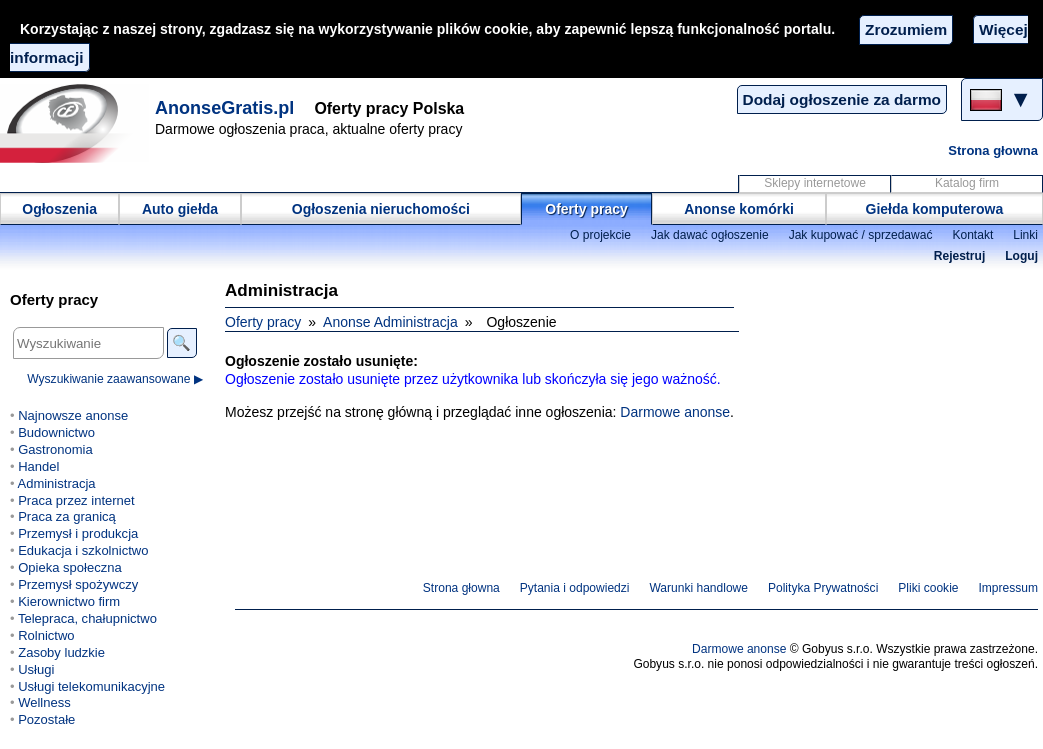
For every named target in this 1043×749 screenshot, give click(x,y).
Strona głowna (993, 150)
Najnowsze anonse (73, 415)
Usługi (36, 669)
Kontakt (972, 235)
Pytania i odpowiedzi (575, 588)
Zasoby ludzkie (61, 652)
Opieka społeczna (69, 567)
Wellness (44, 702)
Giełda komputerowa (935, 209)
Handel (38, 466)
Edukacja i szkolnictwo (83, 550)
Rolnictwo (46, 635)
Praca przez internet (76, 500)
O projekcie (600, 235)
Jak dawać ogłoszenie (710, 235)
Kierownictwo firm (69, 601)
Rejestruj (960, 256)
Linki (1025, 235)
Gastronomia (55, 449)
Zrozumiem (906, 29)
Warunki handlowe (698, 588)
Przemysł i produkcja (78, 533)
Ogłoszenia (59, 209)
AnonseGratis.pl (224, 108)
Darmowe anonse (675, 412)
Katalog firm (967, 183)
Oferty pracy (586, 209)
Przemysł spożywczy (78, 584)
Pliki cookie (928, 588)
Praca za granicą (67, 516)
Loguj (1021, 256)
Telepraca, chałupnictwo (87, 618)
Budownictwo (56, 432)
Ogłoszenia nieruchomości (381, 209)
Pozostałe (46, 719)
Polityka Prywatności (823, 588)
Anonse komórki (739, 209)
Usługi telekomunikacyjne (91, 686)
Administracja (56, 483)
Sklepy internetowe (815, 183)
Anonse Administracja (390, 322)
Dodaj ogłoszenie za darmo (842, 99)
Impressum (1009, 588)
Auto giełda (180, 209)
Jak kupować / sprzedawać (861, 235)
